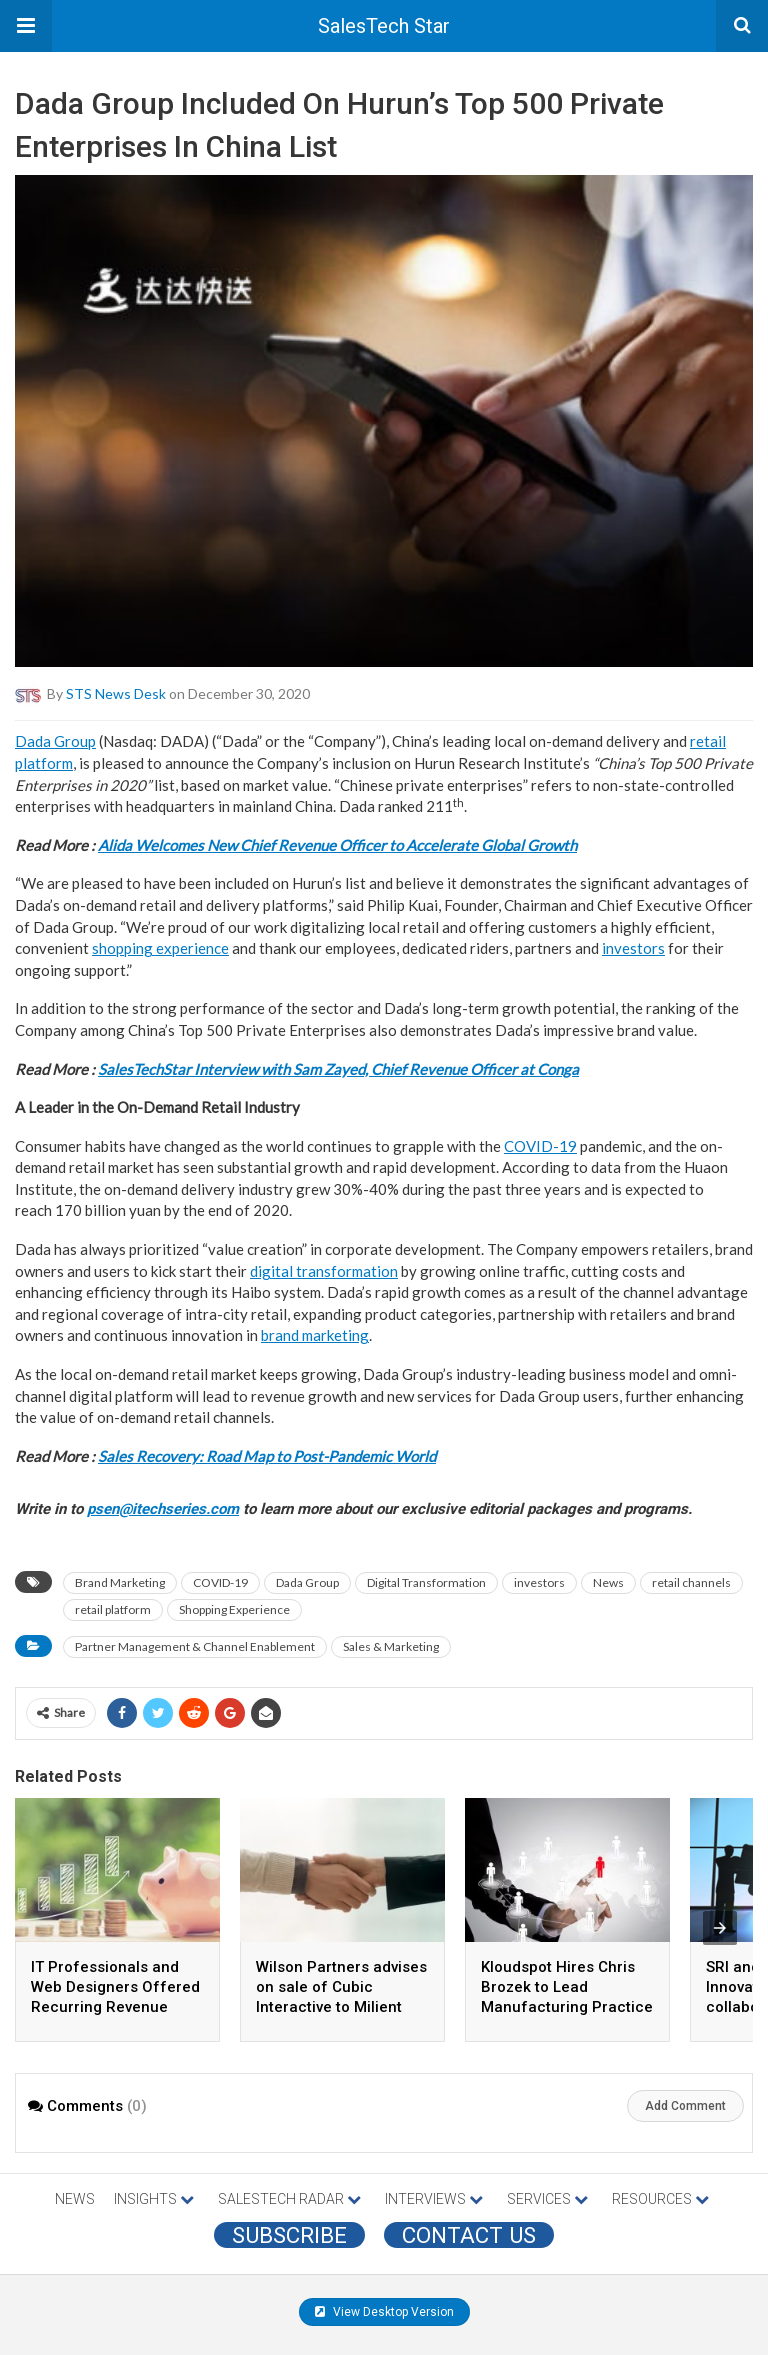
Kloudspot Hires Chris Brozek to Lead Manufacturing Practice (567, 1987)
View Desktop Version (384, 2312)
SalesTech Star (384, 26)
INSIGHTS (154, 2199)
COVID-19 (540, 1146)
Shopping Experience (234, 1609)
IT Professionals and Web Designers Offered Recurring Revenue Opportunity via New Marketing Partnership (115, 2007)
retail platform (113, 1609)
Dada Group (55, 741)
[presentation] (720, 1928)
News (608, 1582)
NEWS (75, 2199)
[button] (26, 26)
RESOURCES (660, 2199)
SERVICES (547, 2199)
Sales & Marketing (391, 1646)
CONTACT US (469, 2235)
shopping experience (160, 948)
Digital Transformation (426, 1582)
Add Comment (685, 2106)
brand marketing (315, 1335)
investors (633, 948)
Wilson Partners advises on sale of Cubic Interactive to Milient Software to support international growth (341, 2007)
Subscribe (289, 2235)
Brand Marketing (120, 1582)
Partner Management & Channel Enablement (195, 1646)
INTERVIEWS (434, 2199)
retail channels (691, 1582)
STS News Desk (116, 693)
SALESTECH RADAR (289, 2199)
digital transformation (324, 1271)
